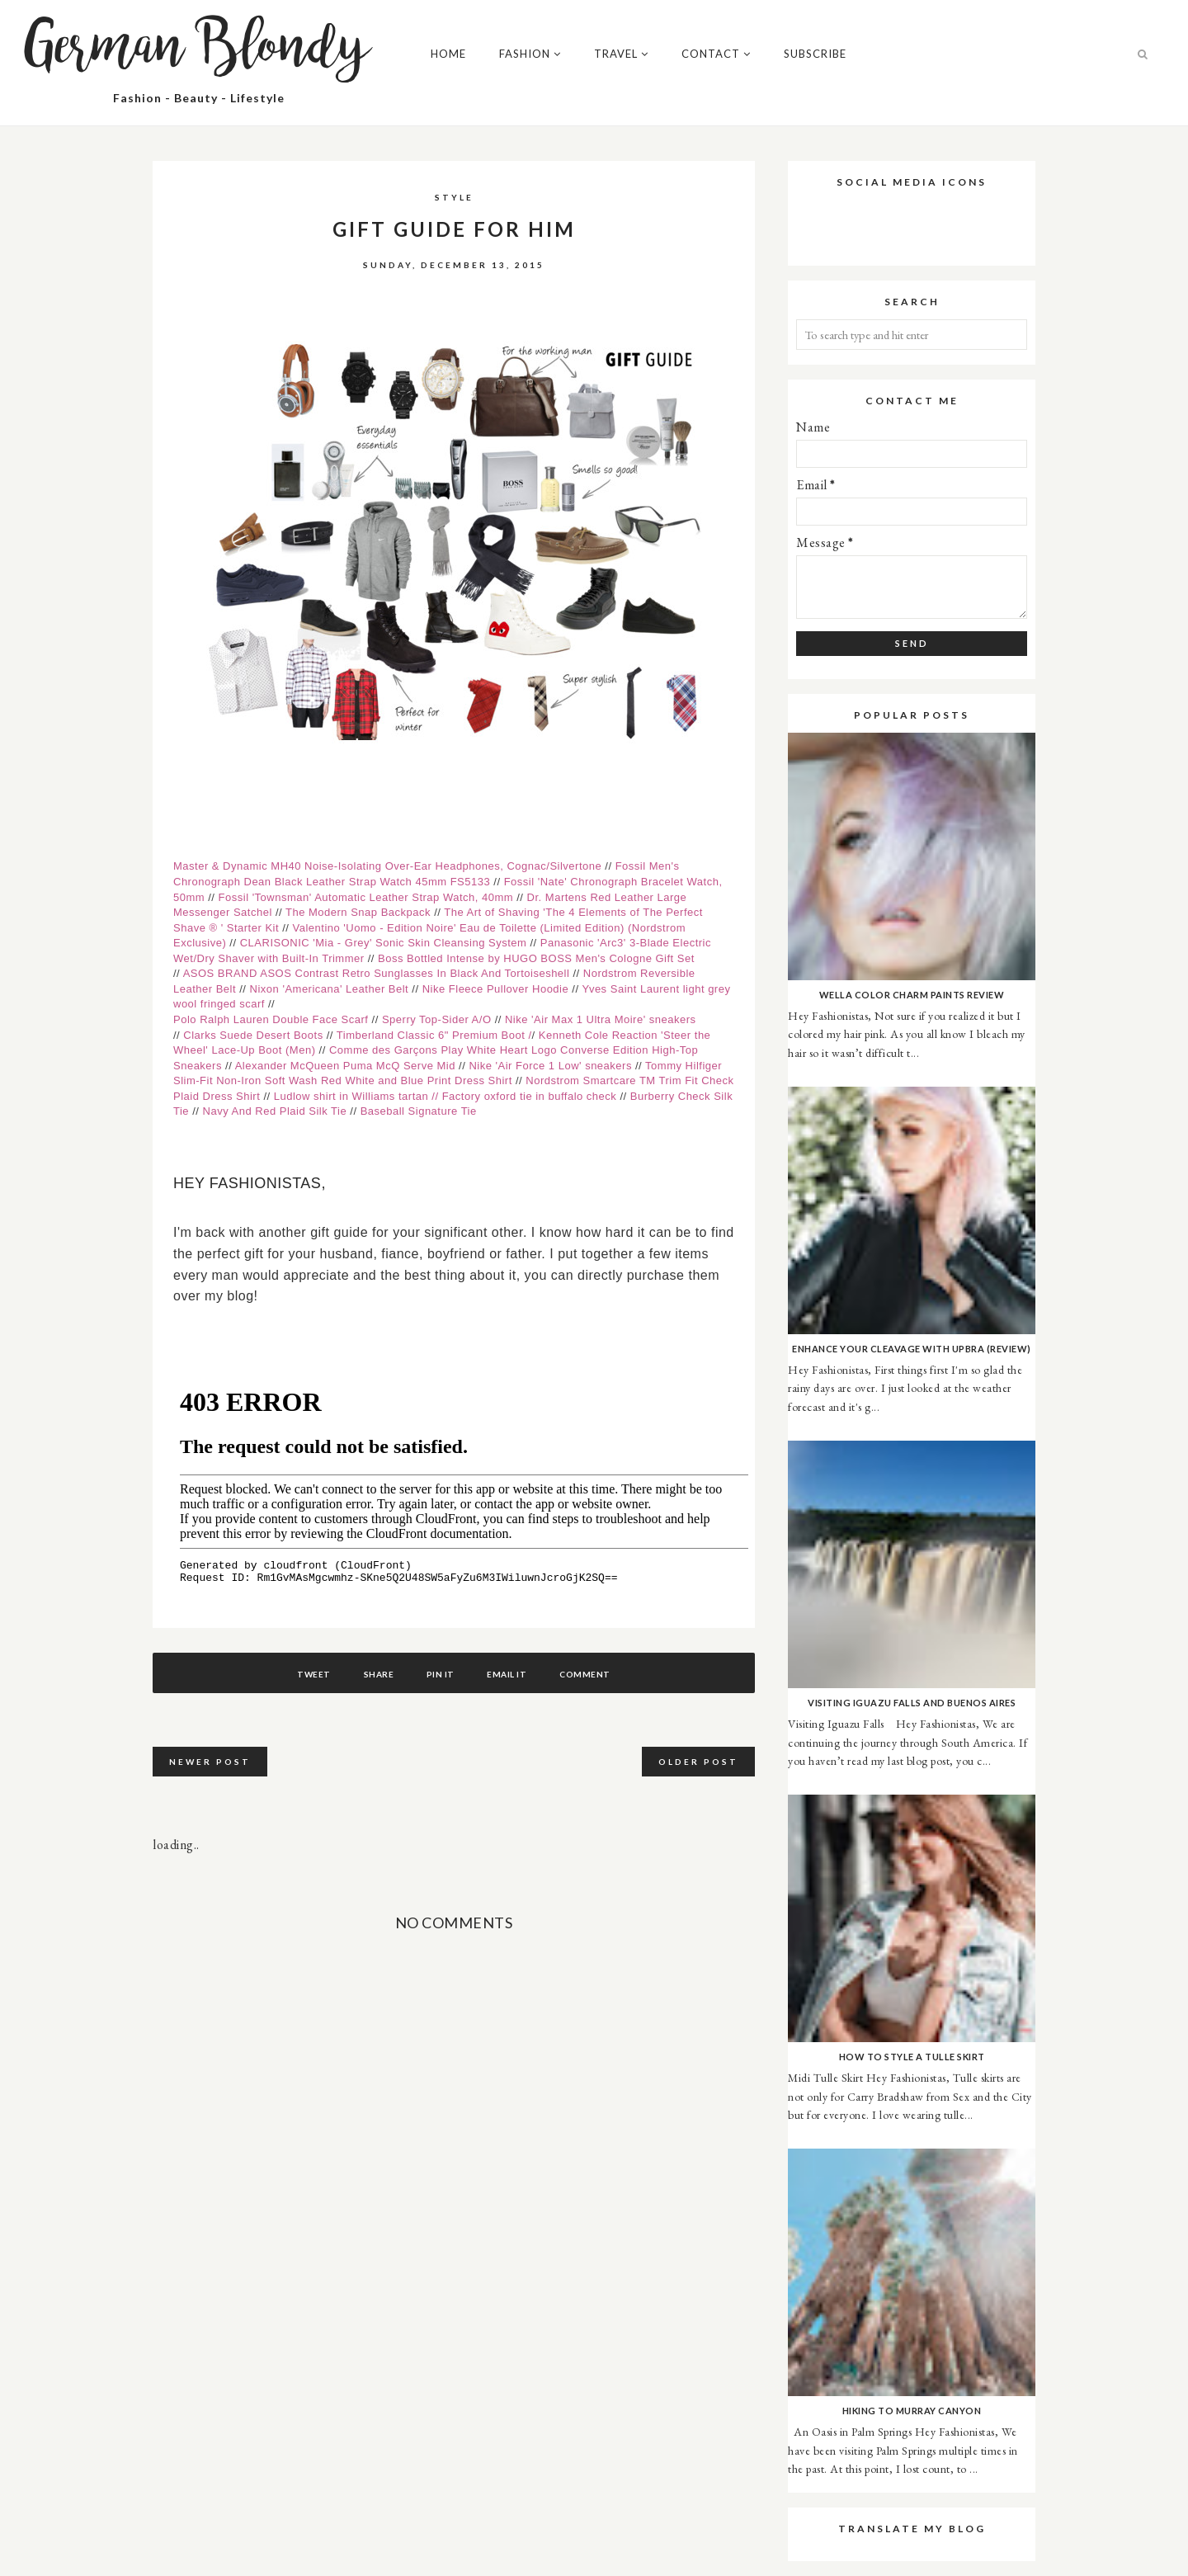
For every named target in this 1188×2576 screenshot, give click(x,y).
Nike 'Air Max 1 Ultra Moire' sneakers (600, 1019)
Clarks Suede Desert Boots (254, 1035)
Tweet (308, 1674)
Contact (716, 53)
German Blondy (199, 49)
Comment (591, 1674)
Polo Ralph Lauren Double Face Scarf (270, 1019)
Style (454, 197)
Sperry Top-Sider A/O (437, 1019)
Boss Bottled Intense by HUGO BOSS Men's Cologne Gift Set (536, 958)
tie (487, 1096)
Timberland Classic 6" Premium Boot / (434, 1035)
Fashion (530, 53)
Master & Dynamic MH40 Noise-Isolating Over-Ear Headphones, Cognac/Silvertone (387, 866)
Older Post (698, 1762)
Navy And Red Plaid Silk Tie (277, 1111)
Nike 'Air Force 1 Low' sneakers (552, 1065)
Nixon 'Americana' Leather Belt (329, 989)
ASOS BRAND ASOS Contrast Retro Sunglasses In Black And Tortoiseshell (378, 973)
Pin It (441, 1674)
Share (376, 1674)
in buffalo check (574, 1096)
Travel (621, 53)
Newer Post (210, 1762)
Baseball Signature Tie (419, 1111)
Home (448, 53)
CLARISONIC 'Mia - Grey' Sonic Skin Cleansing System (385, 943)
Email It (510, 1674)
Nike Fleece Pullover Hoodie (497, 989)
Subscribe (815, 53)
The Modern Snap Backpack (358, 912)
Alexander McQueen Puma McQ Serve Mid (345, 1065)
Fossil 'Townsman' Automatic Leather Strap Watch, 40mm (366, 897)
